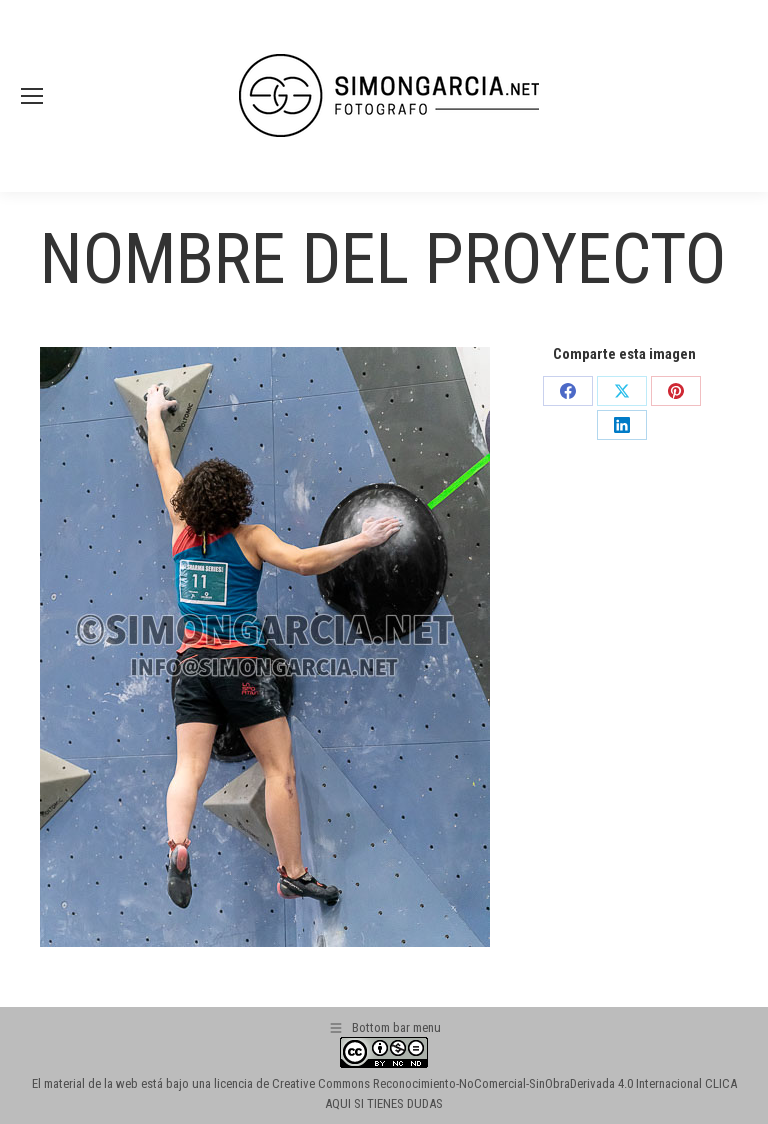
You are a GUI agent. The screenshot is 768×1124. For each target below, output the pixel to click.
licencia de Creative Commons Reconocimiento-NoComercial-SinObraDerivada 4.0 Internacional (458, 1083)
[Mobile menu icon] (32, 96)
